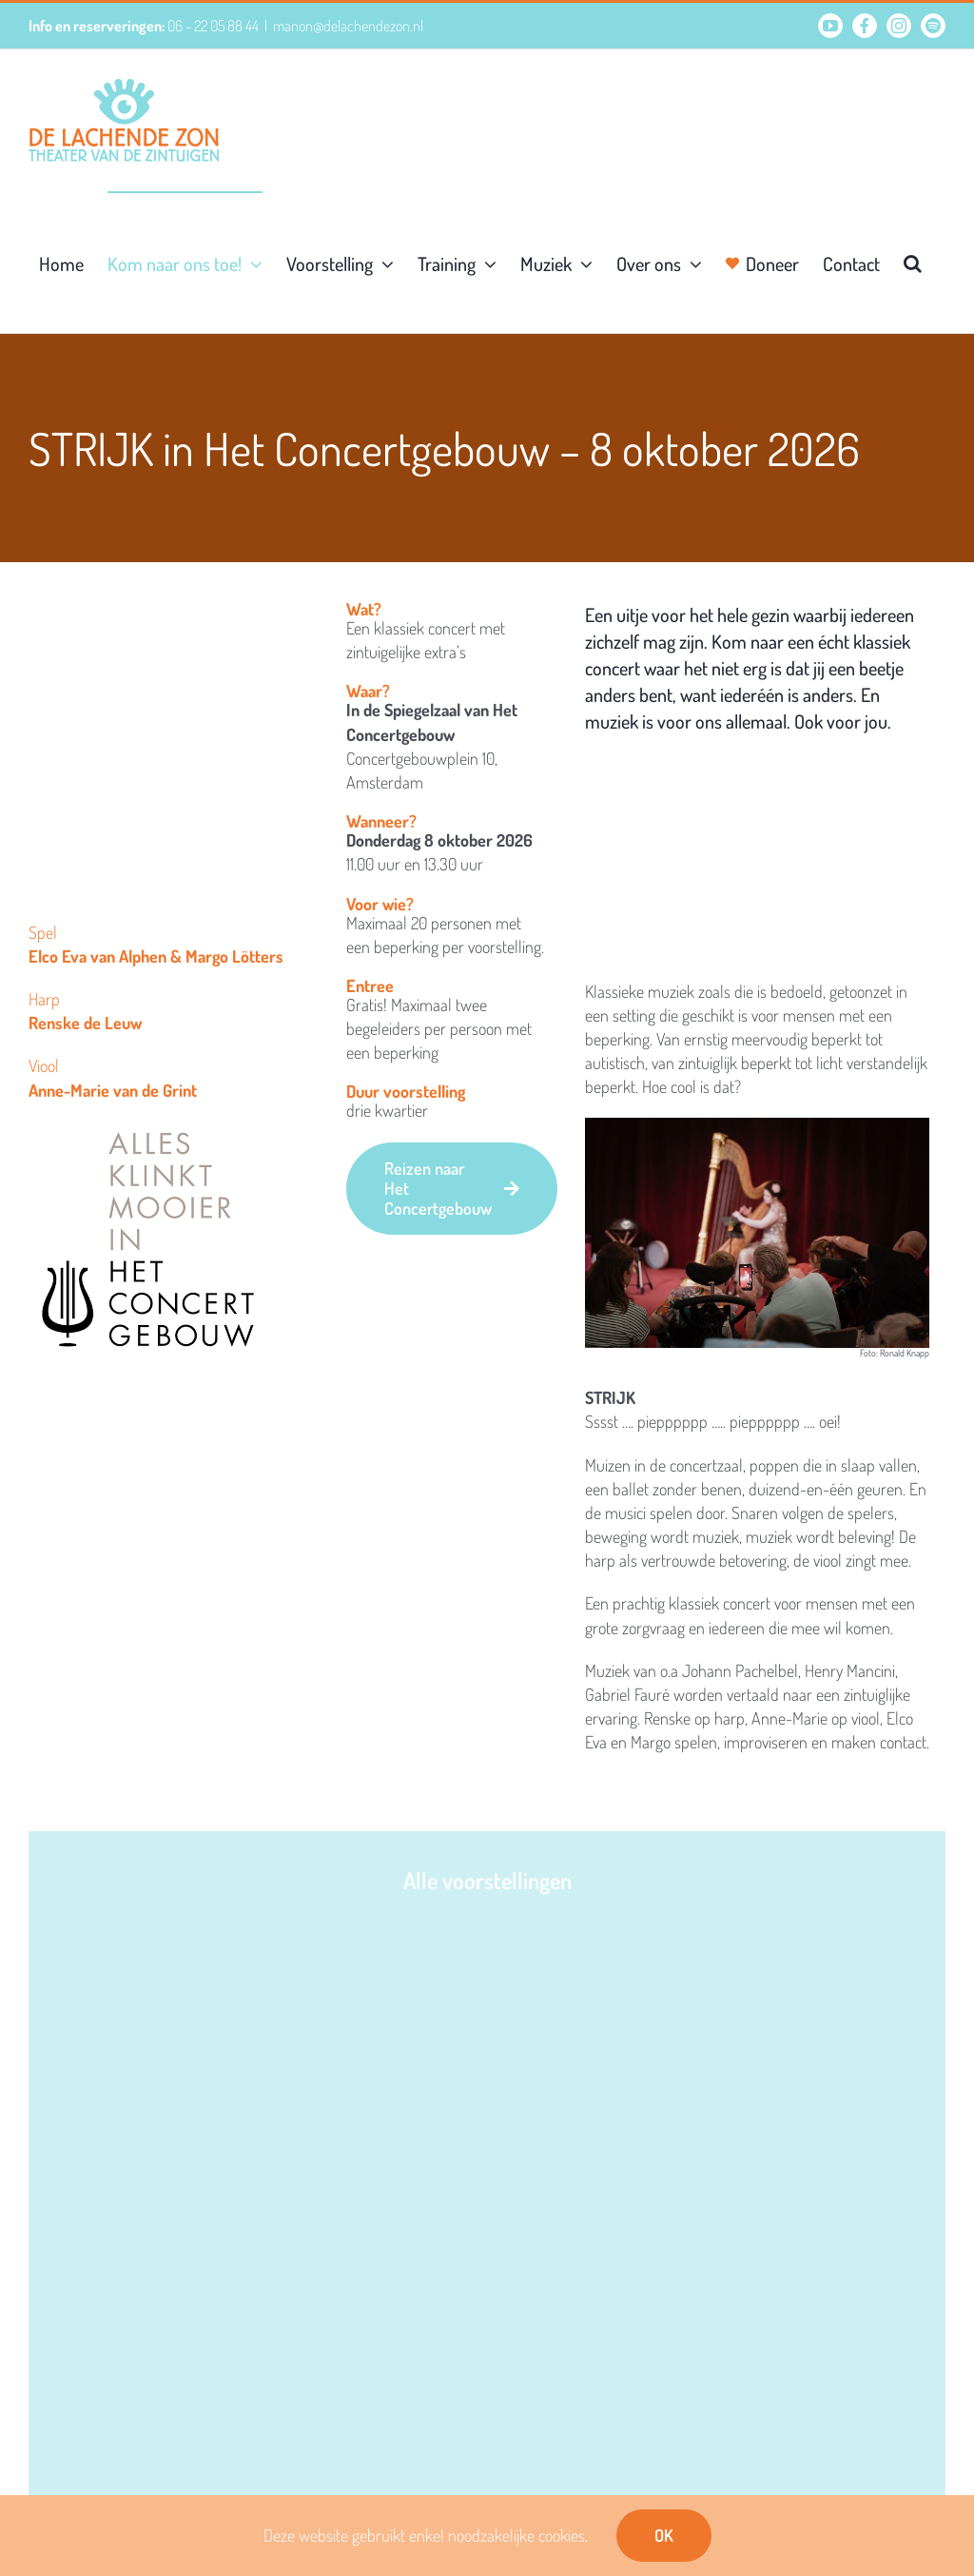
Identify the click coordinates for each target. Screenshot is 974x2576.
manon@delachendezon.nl (348, 25)
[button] (913, 262)
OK (663, 2535)
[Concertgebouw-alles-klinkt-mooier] (148, 1130)
